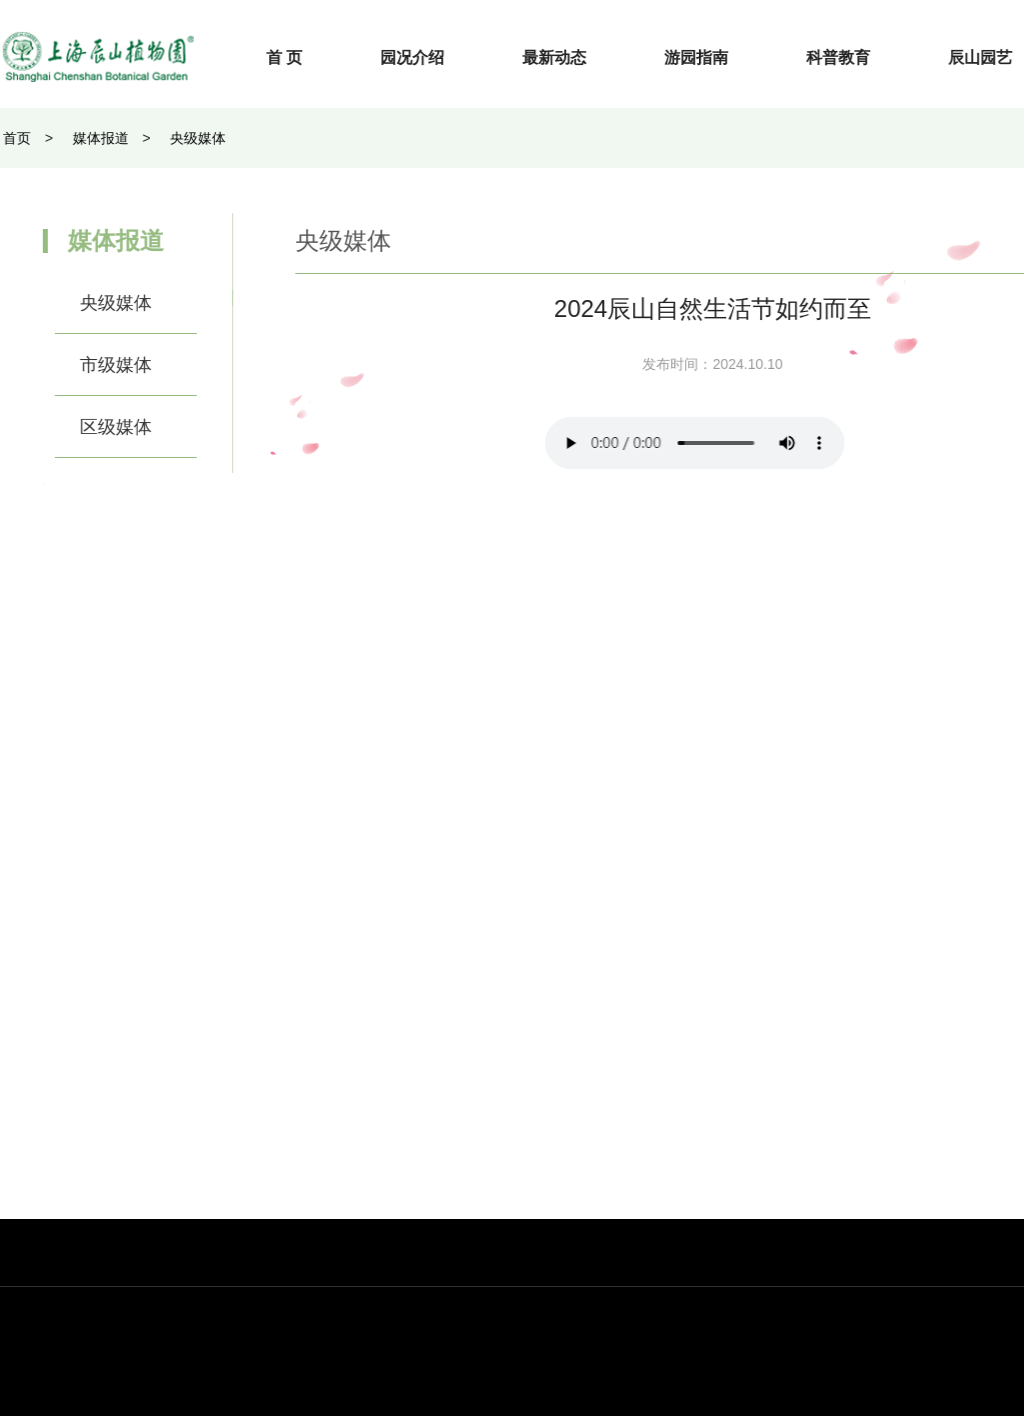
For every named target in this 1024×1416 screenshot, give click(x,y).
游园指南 (709, 57)
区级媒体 (103, 427)
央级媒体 (185, 138)
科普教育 (851, 57)
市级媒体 (103, 365)
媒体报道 (88, 138)
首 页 (296, 57)
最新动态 (567, 57)
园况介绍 (425, 57)
